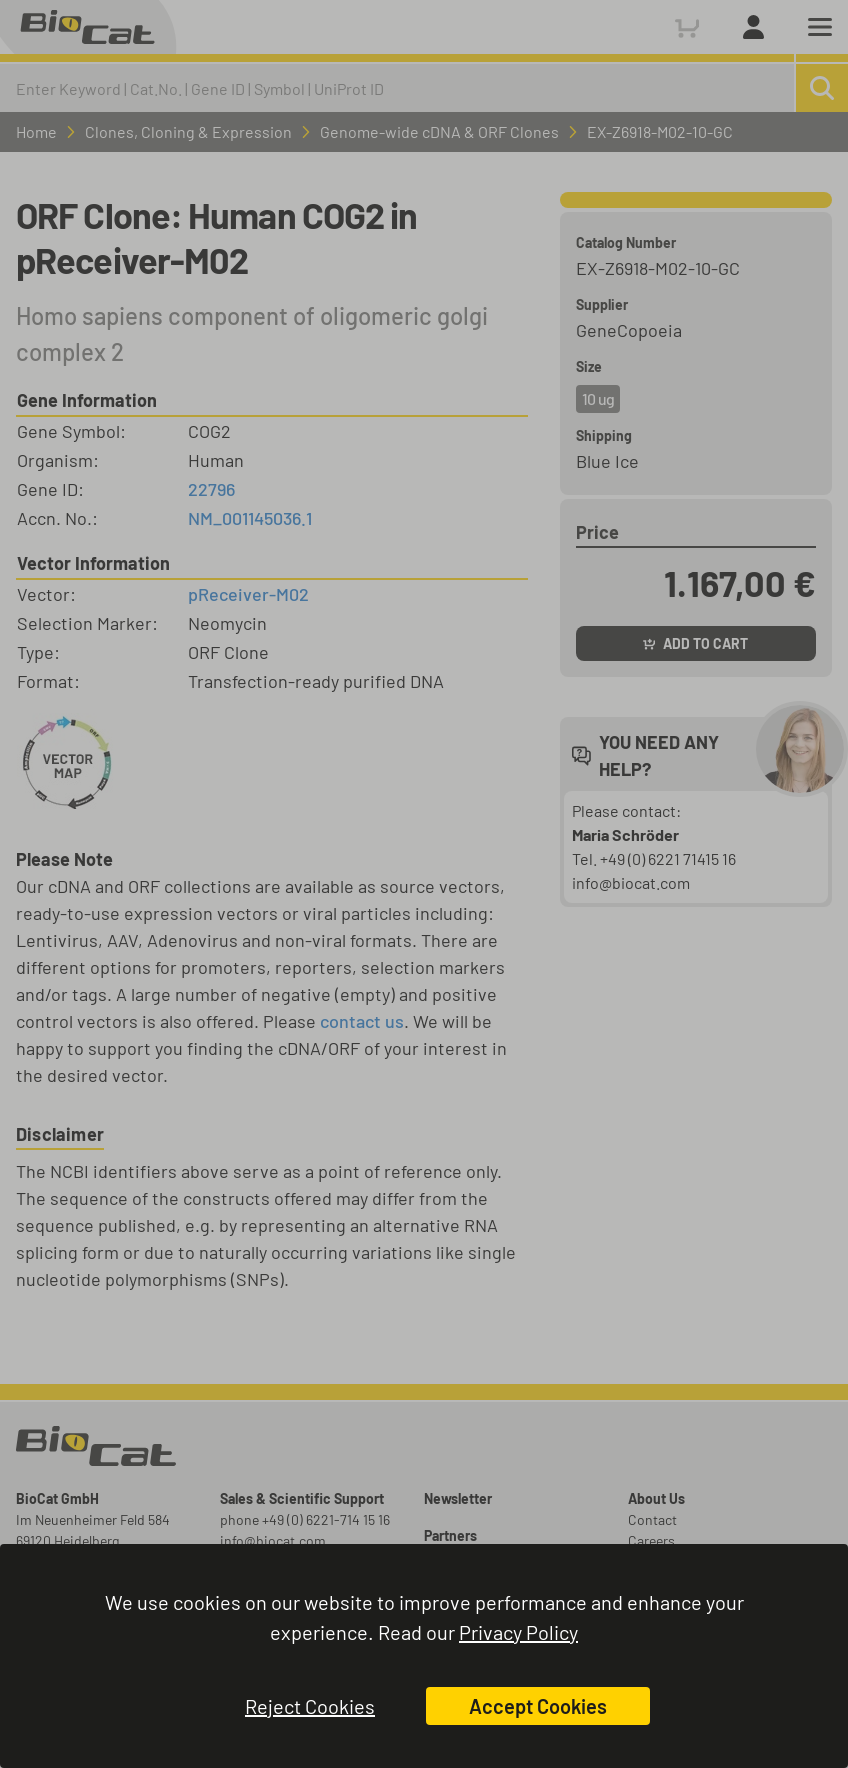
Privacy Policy (518, 1632)
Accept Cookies (538, 1706)
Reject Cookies (310, 1706)
